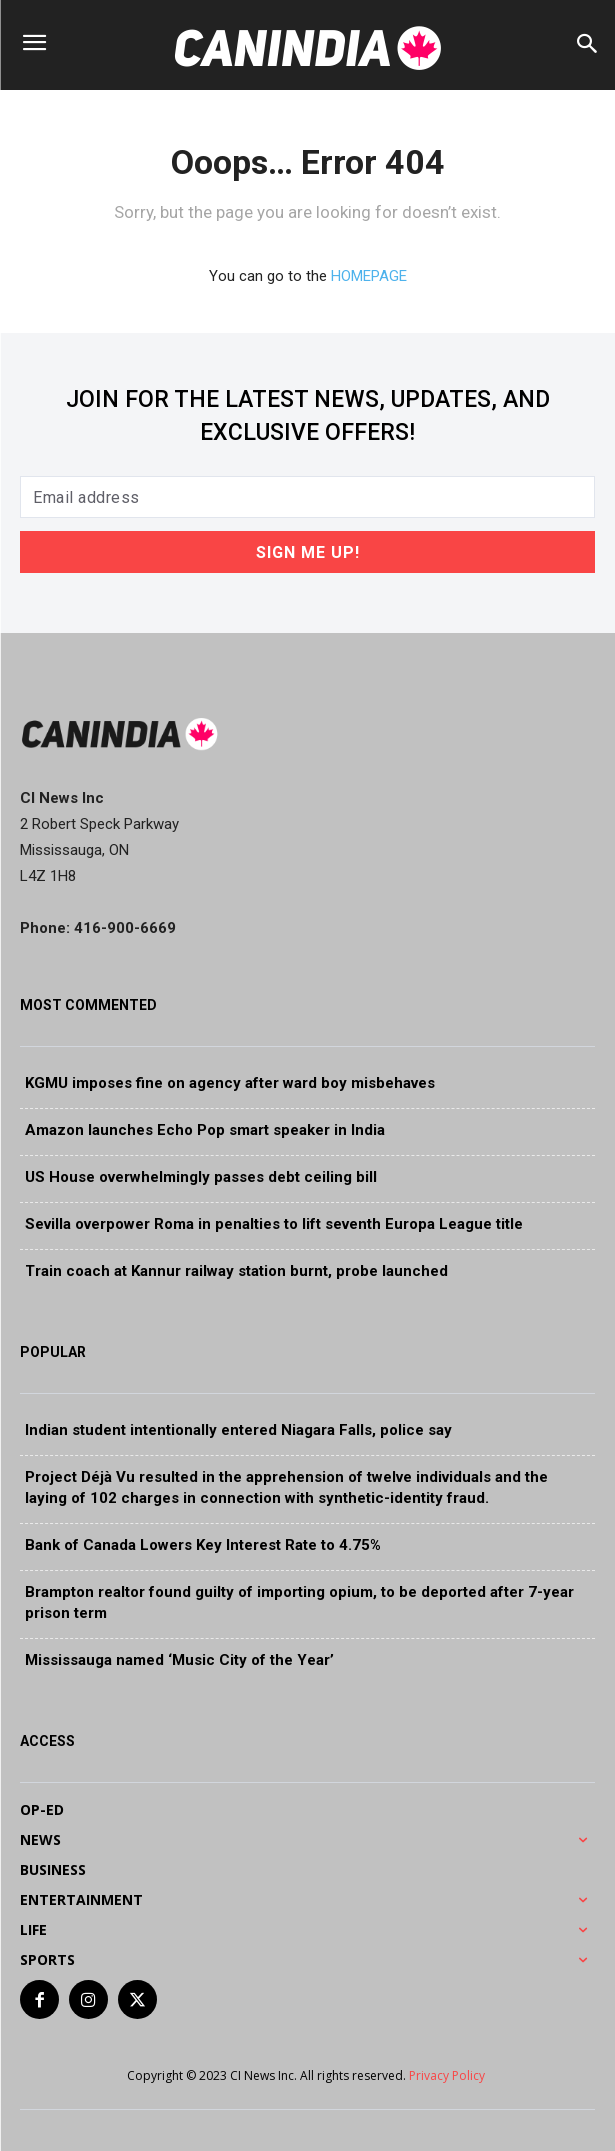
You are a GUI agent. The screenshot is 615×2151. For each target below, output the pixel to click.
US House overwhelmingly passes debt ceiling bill (201, 1177)
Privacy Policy (448, 2075)
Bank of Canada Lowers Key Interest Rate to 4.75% (203, 1545)
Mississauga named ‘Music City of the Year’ (179, 1660)
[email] (307, 497)
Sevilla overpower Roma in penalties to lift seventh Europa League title (274, 1224)
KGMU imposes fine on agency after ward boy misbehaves (230, 1083)
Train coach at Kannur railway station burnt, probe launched (236, 1271)
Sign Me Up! (308, 552)
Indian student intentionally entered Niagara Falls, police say (238, 1430)
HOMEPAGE (369, 276)
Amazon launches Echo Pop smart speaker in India (205, 1130)
